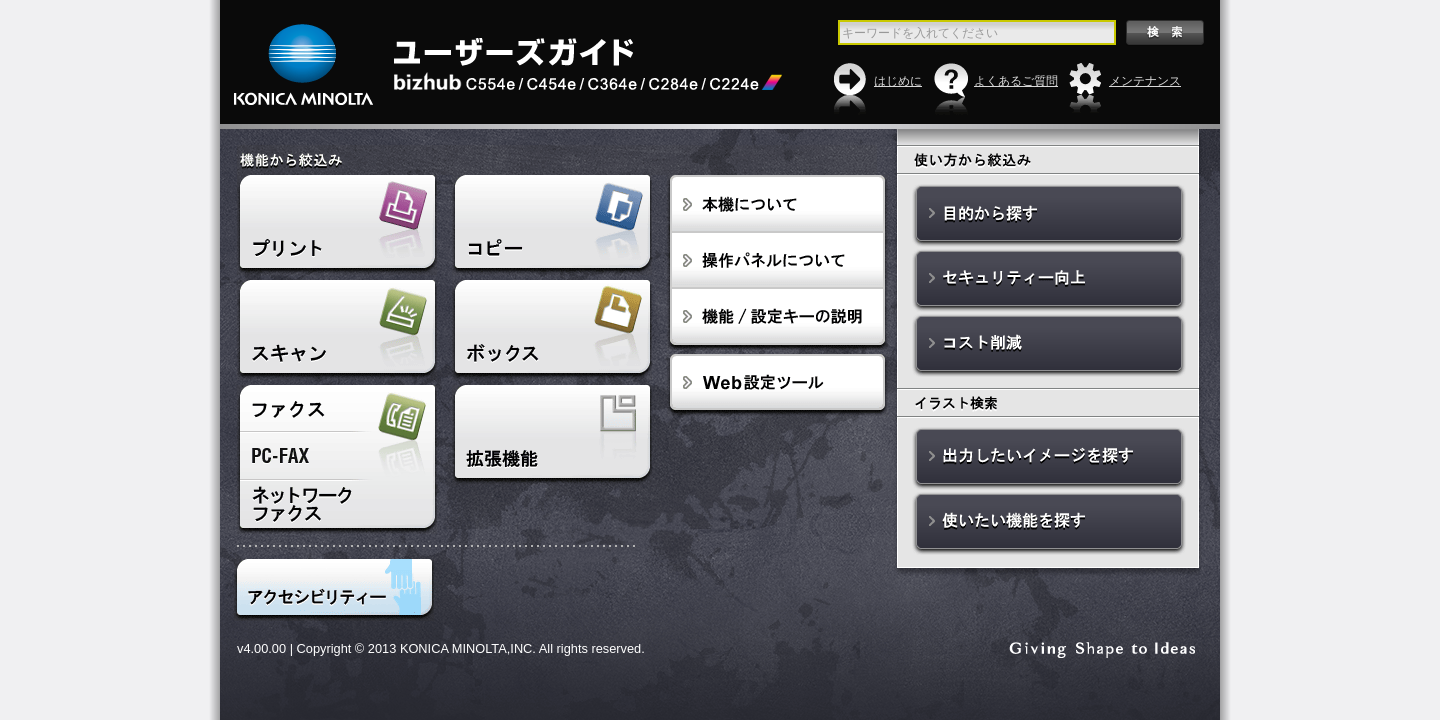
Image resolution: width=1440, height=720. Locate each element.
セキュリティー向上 (1049, 280)
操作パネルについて (777, 261)
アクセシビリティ (334, 590)
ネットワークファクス (337, 507)
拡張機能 (552, 435)
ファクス (337, 408)
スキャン (337, 330)
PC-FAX (337, 456)
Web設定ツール (777, 385)
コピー (552, 225)
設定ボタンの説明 (777, 319)
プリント (337, 225)
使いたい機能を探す (1049, 523)
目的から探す (1049, 215)
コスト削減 (1049, 345)
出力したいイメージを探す (1049, 458)
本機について (777, 204)
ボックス (552, 330)
